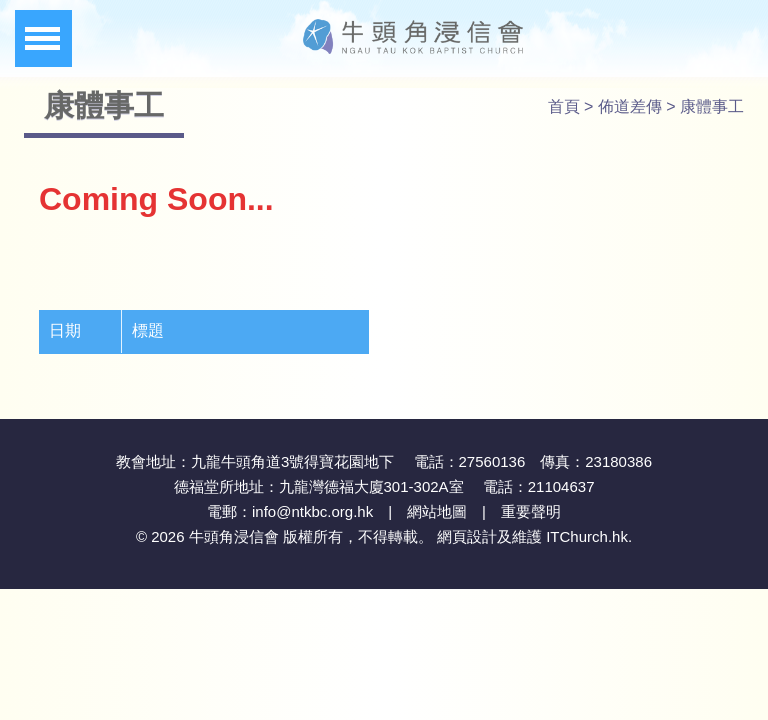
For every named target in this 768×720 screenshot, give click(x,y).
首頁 (564, 106)
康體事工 (712, 106)
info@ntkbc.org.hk (312, 511)
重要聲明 (531, 511)
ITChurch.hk (587, 536)
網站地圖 (437, 511)
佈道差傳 (630, 106)
